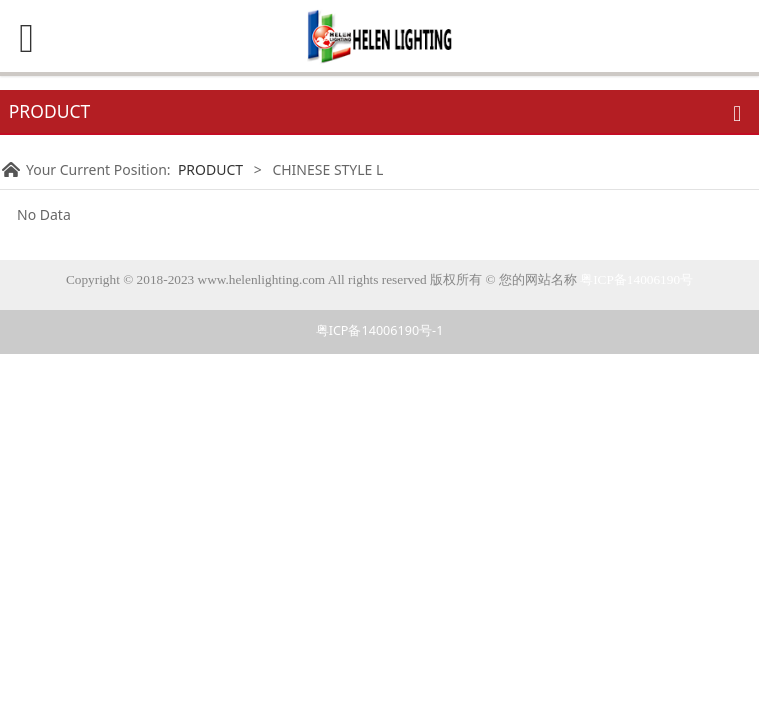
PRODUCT (210, 169)
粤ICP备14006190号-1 (380, 330)
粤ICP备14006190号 (636, 279)
